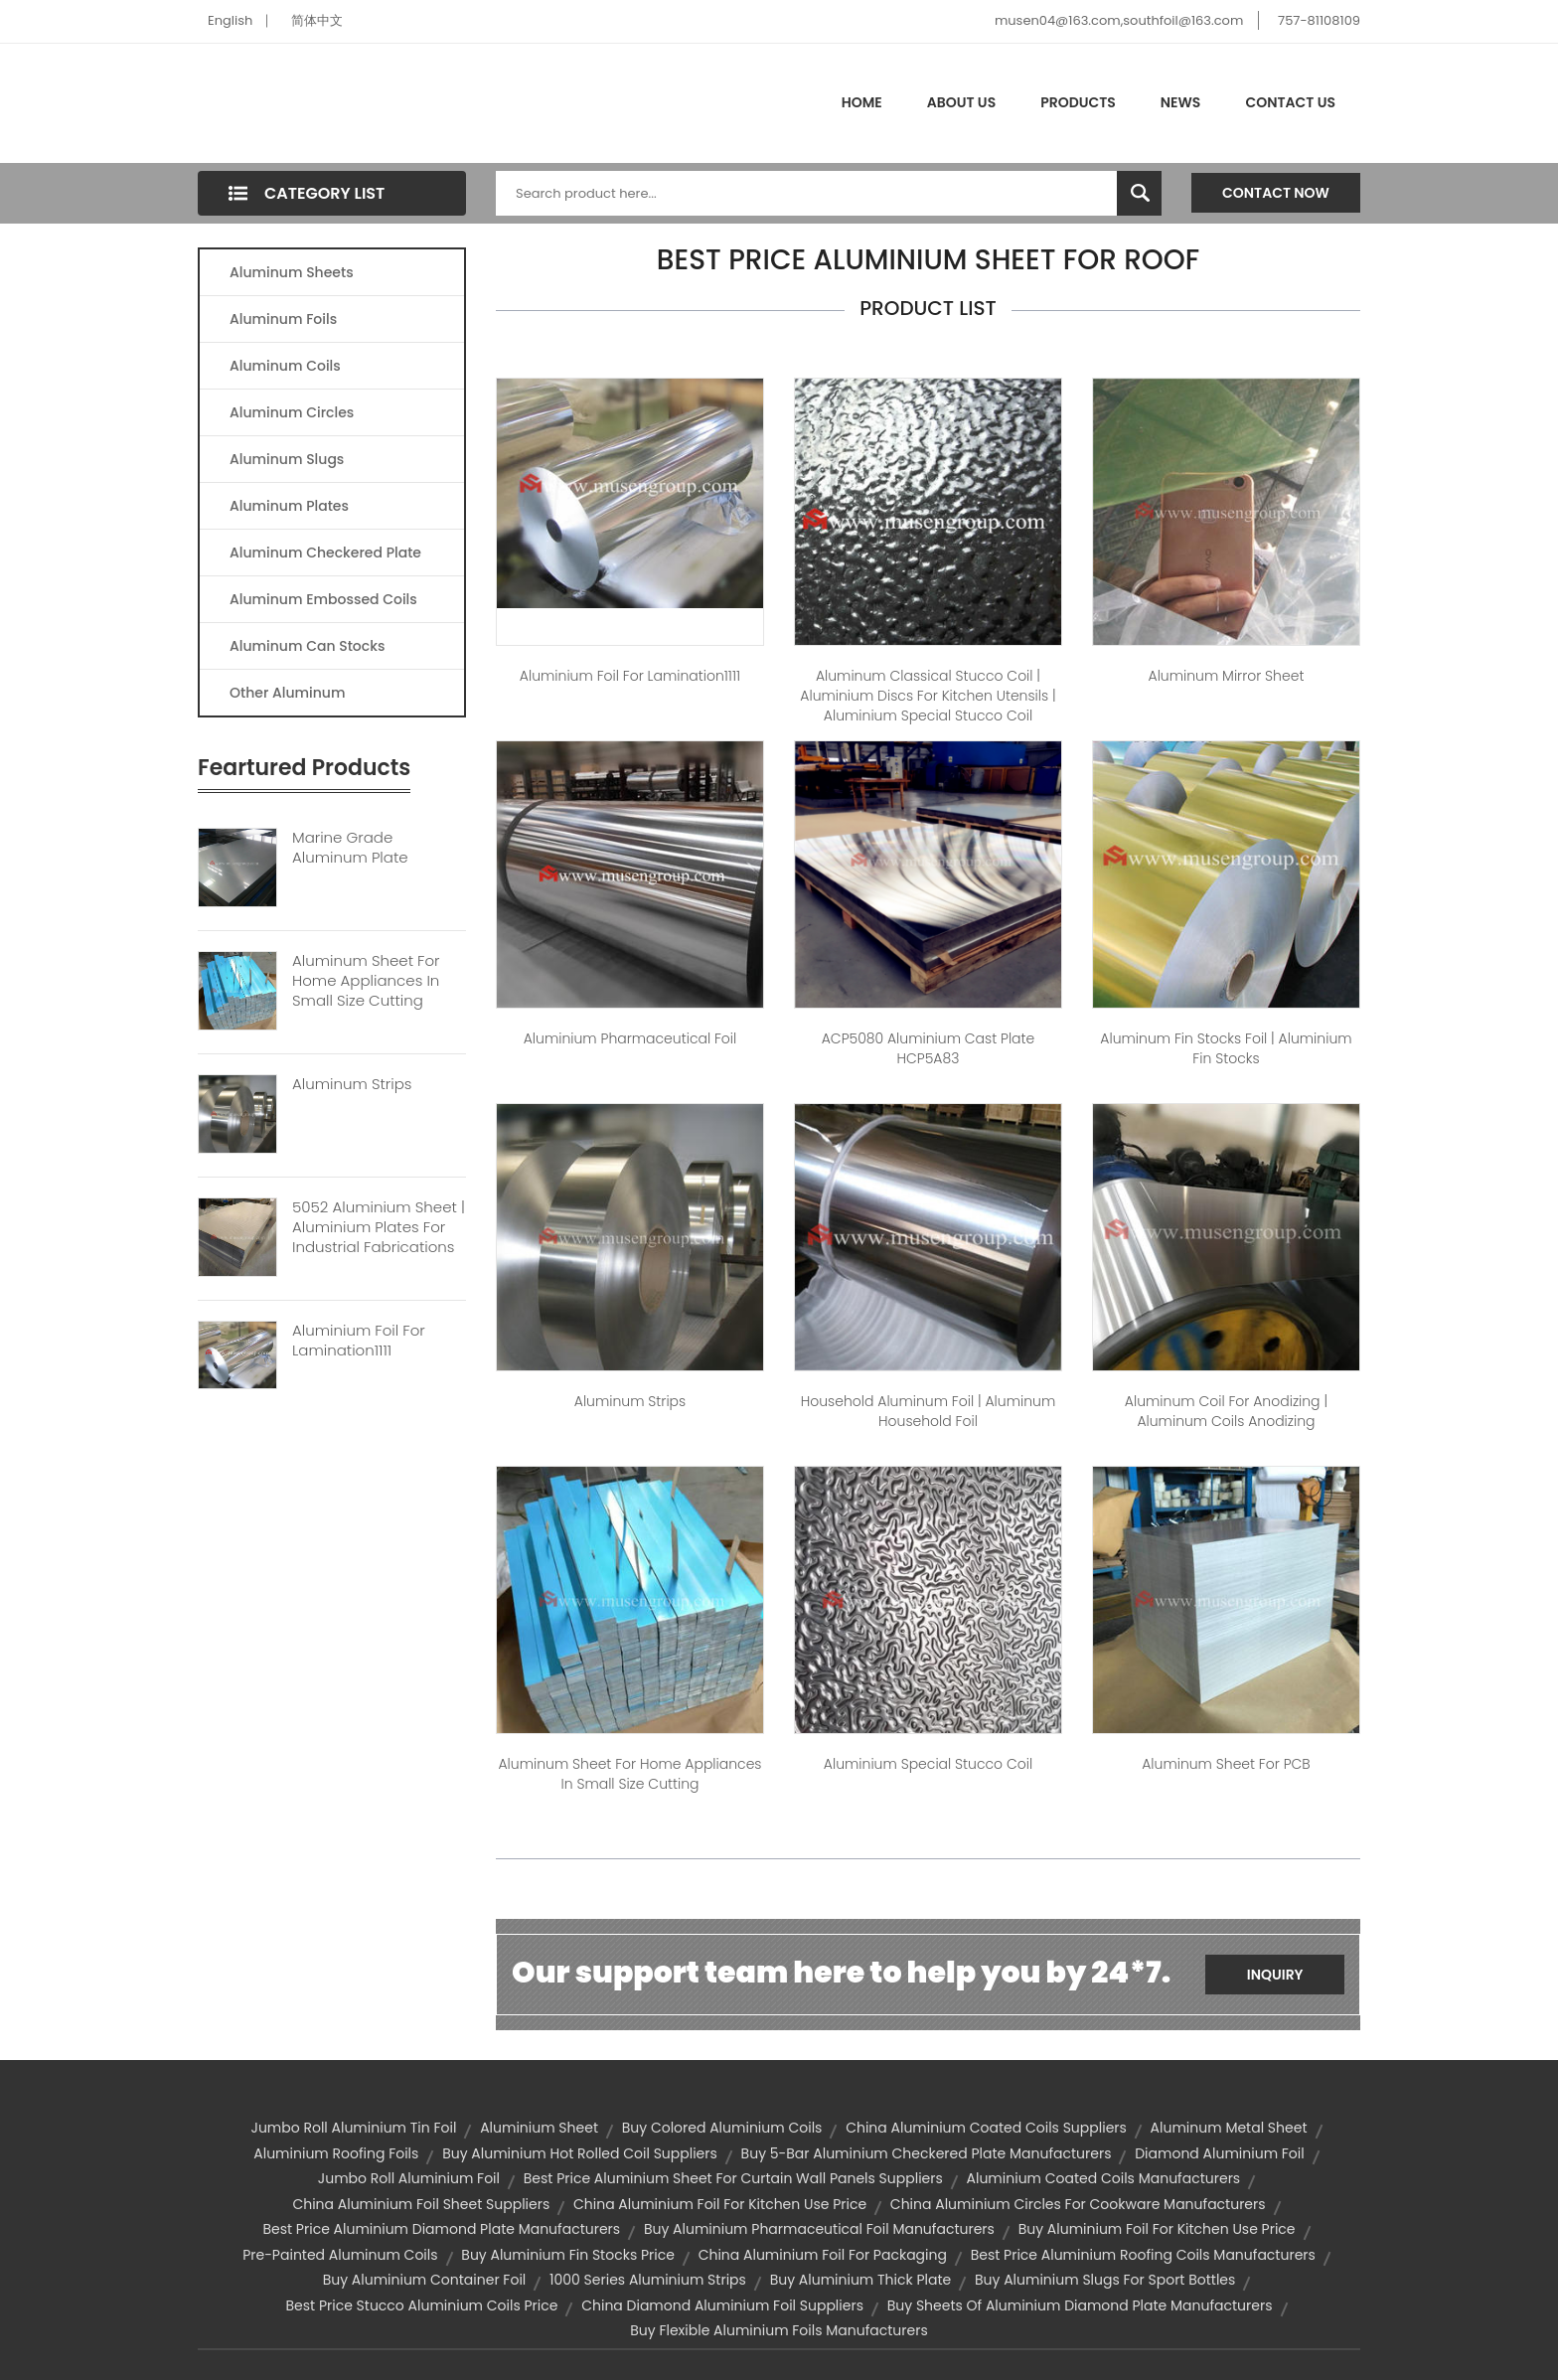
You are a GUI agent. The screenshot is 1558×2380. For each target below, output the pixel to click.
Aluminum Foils (283, 319)
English (230, 20)
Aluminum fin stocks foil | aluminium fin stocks (1225, 1048)
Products (1078, 102)
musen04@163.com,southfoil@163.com (1119, 20)
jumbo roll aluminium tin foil (353, 2128)
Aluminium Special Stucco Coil (928, 1764)
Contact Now (1275, 193)
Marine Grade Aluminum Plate (350, 848)
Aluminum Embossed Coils (323, 599)
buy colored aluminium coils (722, 2128)
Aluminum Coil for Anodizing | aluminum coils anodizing (1226, 1411)
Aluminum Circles (292, 412)
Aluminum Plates (289, 506)
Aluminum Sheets (292, 272)
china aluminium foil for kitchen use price (719, 2204)
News (1181, 102)
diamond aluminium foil (1219, 2153)
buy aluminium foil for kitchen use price (1157, 2229)
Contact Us (1290, 102)
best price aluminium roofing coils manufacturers (1143, 2255)
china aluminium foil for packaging (823, 2255)
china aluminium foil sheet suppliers (420, 2204)
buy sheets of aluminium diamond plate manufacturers (1080, 2305)
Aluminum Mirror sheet (1227, 676)
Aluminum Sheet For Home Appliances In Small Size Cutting (366, 981)
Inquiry (1275, 1974)
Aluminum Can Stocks (307, 646)
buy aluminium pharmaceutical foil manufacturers (819, 2229)
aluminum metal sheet (1229, 2128)
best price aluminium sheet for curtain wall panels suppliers (733, 2178)
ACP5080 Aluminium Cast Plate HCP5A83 (928, 1048)
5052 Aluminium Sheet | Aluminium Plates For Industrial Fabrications (378, 1227)
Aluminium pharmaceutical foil (630, 1038)
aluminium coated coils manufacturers (1104, 2178)
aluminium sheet (539, 2128)
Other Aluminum (287, 693)
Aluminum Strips (351, 1084)
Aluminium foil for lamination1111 (630, 676)
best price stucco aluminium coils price (421, 2305)
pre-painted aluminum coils (339, 2255)
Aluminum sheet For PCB (1226, 1764)
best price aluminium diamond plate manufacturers (441, 2229)
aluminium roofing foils (335, 2153)
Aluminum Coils (285, 366)
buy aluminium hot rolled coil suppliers (579, 2153)
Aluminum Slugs (287, 459)
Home (862, 102)
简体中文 (317, 20)
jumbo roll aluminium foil (409, 2178)
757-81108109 (1319, 20)
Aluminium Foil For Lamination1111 (358, 1340)
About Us (961, 102)
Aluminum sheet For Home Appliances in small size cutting (629, 1774)
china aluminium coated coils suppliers (986, 2128)
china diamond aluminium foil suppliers (722, 2305)
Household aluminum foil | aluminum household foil (928, 1411)
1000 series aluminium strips (647, 2280)
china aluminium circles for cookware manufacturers (1078, 2204)
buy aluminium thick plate (861, 2280)
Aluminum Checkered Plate (325, 552)
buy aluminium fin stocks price (568, 2255)
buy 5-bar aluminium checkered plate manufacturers (926, 2153)
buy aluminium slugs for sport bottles (1105, 2280)
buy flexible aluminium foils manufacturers (779, 2330)
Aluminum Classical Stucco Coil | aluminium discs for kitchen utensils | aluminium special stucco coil (927, 695)
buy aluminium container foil (425, 2280)
